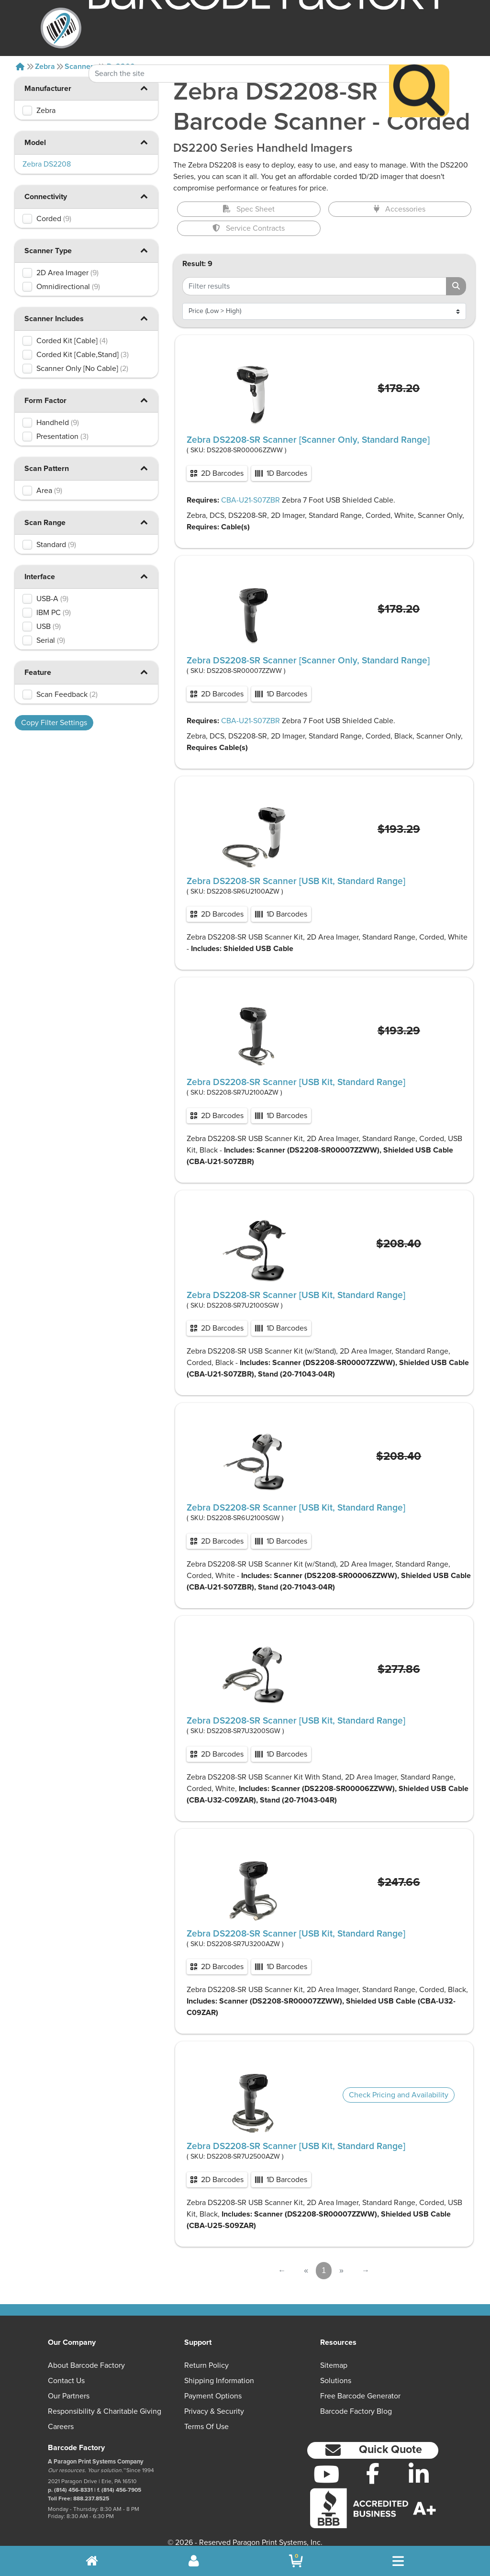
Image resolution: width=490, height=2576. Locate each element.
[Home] (20, 66)
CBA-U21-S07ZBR (250, 500)
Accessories (399, 209)
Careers (61, 2426)
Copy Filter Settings (54, 723)
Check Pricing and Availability (398, 2095)
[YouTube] (326, 2474)
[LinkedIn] (418, 2474)
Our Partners (68, 2396)
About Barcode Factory (86, 2365)
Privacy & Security (214, 2411)
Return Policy (206, 2365)
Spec (249, 209)
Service (248, 228)
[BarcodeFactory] (61, 28)
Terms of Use (206, 2426)
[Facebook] (372, 2473)
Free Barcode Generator (360, 2396)
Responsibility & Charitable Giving (104, 2411)
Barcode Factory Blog (356, 2411)
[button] (143, 142)
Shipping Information (219, 2381)
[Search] (419, 68)
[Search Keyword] (239, 51)
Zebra (45, 66)
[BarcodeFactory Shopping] (296, 2561)
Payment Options (213, 2396)
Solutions (335, 2381)
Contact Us (66, 2381)
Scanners (81, 66)
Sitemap (333, 2365)
